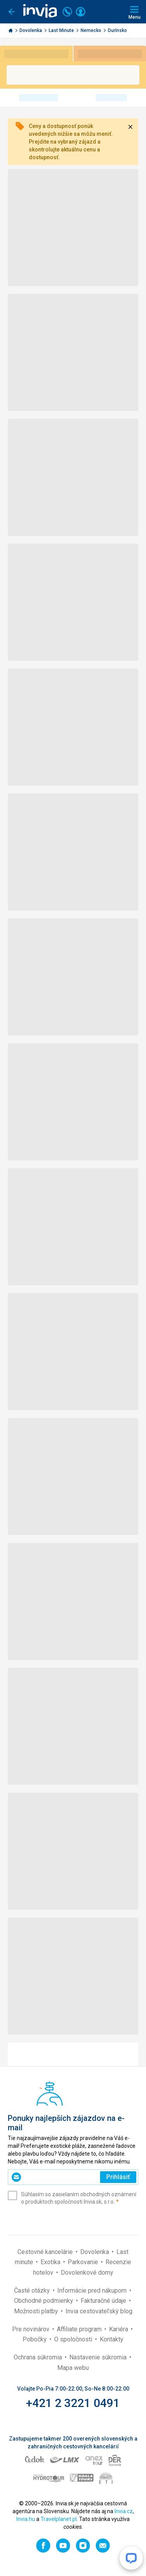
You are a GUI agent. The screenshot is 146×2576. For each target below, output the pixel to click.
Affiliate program (80, 2329)
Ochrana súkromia (38, 2357)
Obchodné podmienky (44, 2300)
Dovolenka (31, 30)
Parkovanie (84, 2262)
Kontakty (111, 2339)
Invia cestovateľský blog (98, 2311)
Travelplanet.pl (58, 2519)
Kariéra (119, 2329)
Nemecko (91, 30)
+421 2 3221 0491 (73, 2403)
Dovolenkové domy (87, 2272)
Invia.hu (25, 2519)
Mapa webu (73, 2367)
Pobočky (35, 2339)
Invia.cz (123, 2511)
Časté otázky (32, 2290)
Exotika (51, 2262)
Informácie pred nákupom (92, 2290)
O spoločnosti (74, 2339)
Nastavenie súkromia (98, 2357)
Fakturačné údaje (104, 2300)
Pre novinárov (31, 2329)
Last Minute (62, 30)
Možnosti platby (37, 2311)
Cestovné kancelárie (46, 2252)
